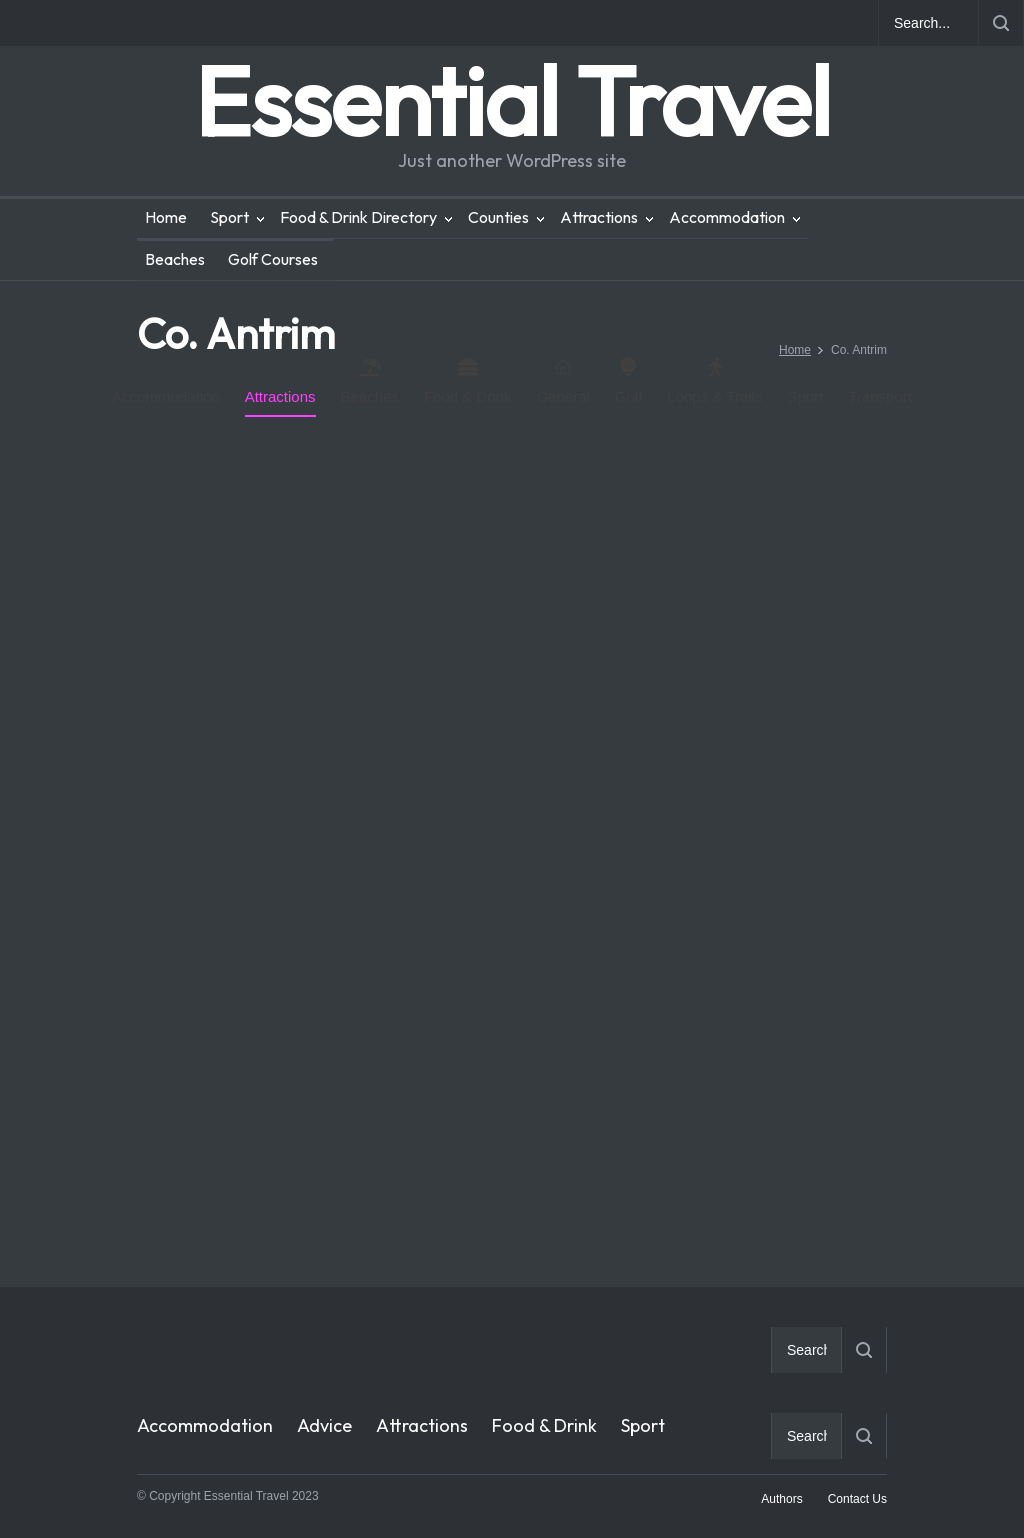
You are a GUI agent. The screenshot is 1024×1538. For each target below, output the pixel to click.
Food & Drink (468, 381)
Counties (498, 217)
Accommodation (727, 217)
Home (166, 217)
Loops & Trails (714, 381)
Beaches (175, 259)
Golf (629, 381)
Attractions (599, 217)
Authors (781, 1499)
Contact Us (857, 1499)
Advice (324, 1425)
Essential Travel (512, 100)
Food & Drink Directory (358, 217)
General (562, 381)
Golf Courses (273, 259)
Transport (880, 396)
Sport (229, 217)
